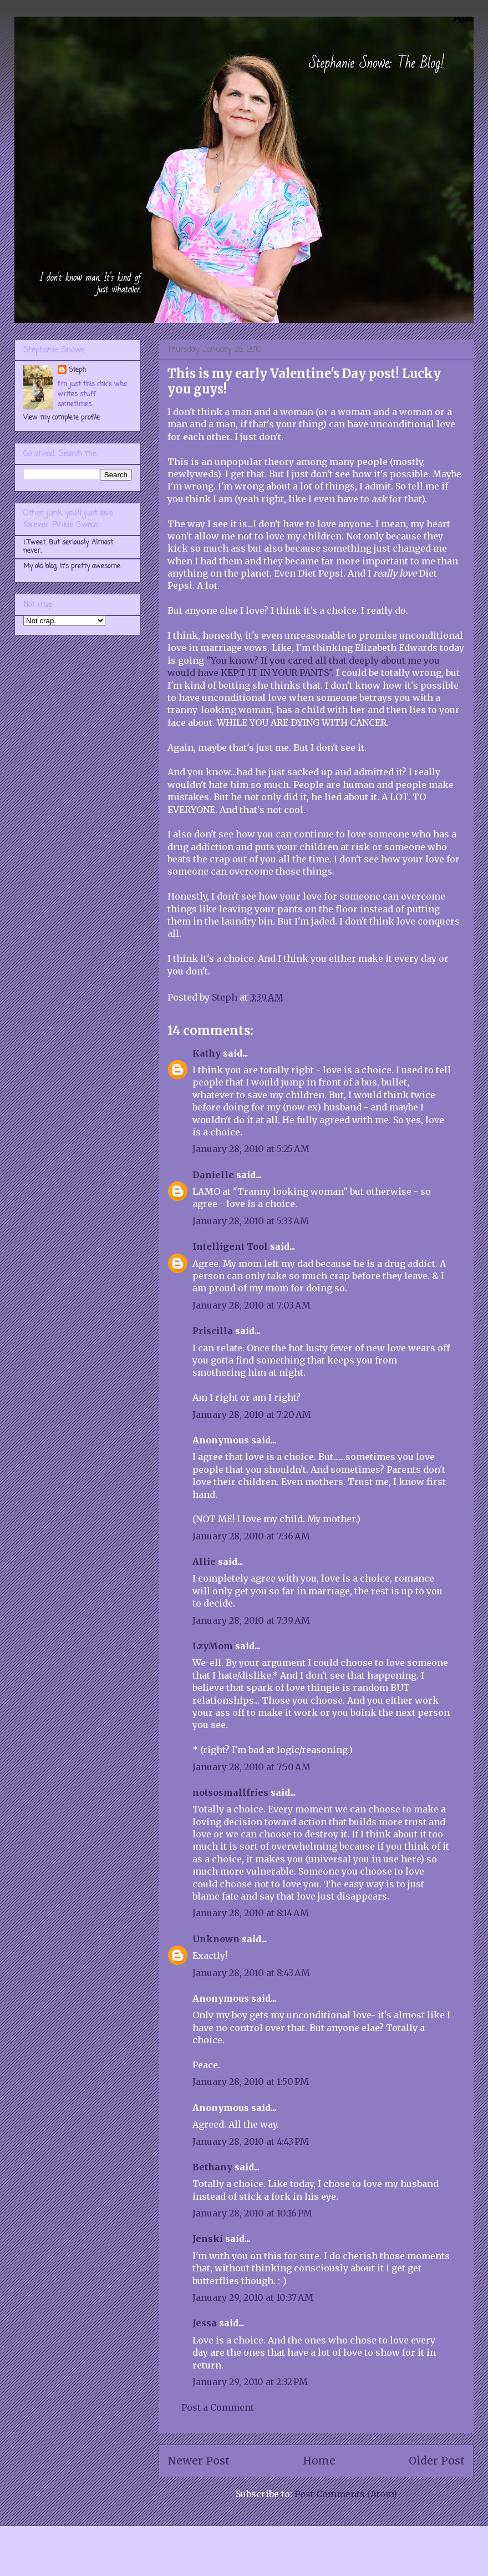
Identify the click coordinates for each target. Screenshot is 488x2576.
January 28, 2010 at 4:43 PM (250, 2141)
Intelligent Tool (230, 1246)
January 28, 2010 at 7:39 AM (251, 1620)
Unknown (216, 1938)
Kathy (206, 1053)
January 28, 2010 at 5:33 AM (250, 1220)
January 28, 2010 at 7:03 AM (251, 1305)
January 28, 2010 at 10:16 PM (252, 2213)
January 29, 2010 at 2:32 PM (250, 2381)
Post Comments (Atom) (345, 2493)
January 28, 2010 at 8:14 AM (250, 1912)
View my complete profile (61, 418)
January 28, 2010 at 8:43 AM (251, 1972)
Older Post (437, 2460)
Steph (77, 370)
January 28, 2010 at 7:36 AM (251, 1536)
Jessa (204, 2322)
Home (319, 2460)
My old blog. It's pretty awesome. (72, 567)
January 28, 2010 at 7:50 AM (251, 1766)
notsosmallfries (230, 1792)
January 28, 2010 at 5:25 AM (250, 1148)
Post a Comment (217, 2407)
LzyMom (212, 1645)
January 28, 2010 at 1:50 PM (250, 2081)
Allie (204, 1561)
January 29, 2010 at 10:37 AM (252, 2297)
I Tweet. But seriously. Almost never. (68, 546)
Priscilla (212, 1330)
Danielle (213, 1174)
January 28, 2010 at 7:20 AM (251, 1414)
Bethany (212, 2167)
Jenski (207, 2238)
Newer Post (198, 2460)
